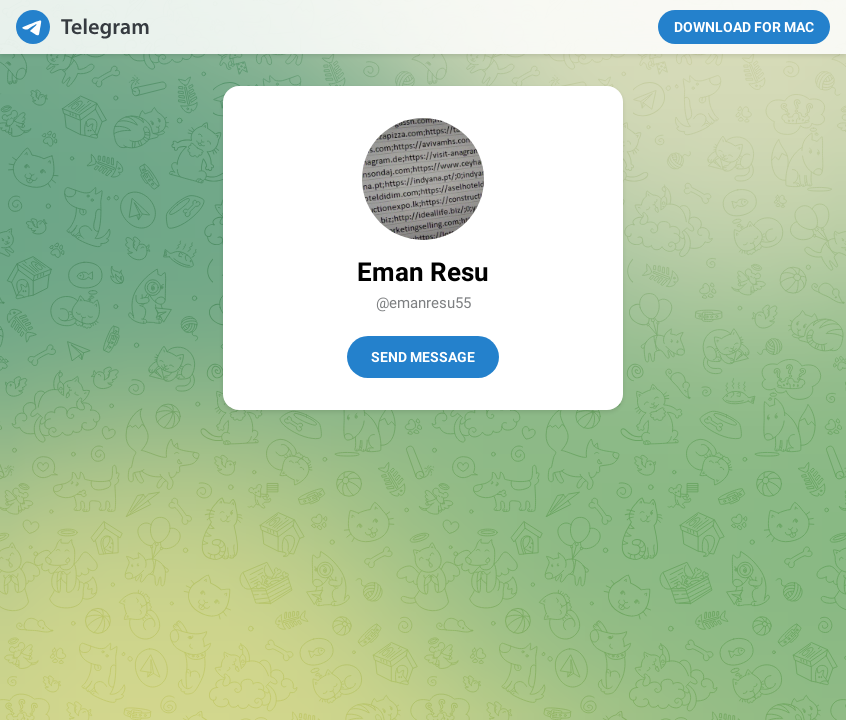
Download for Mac (744, 27)
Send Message (423, 357)
